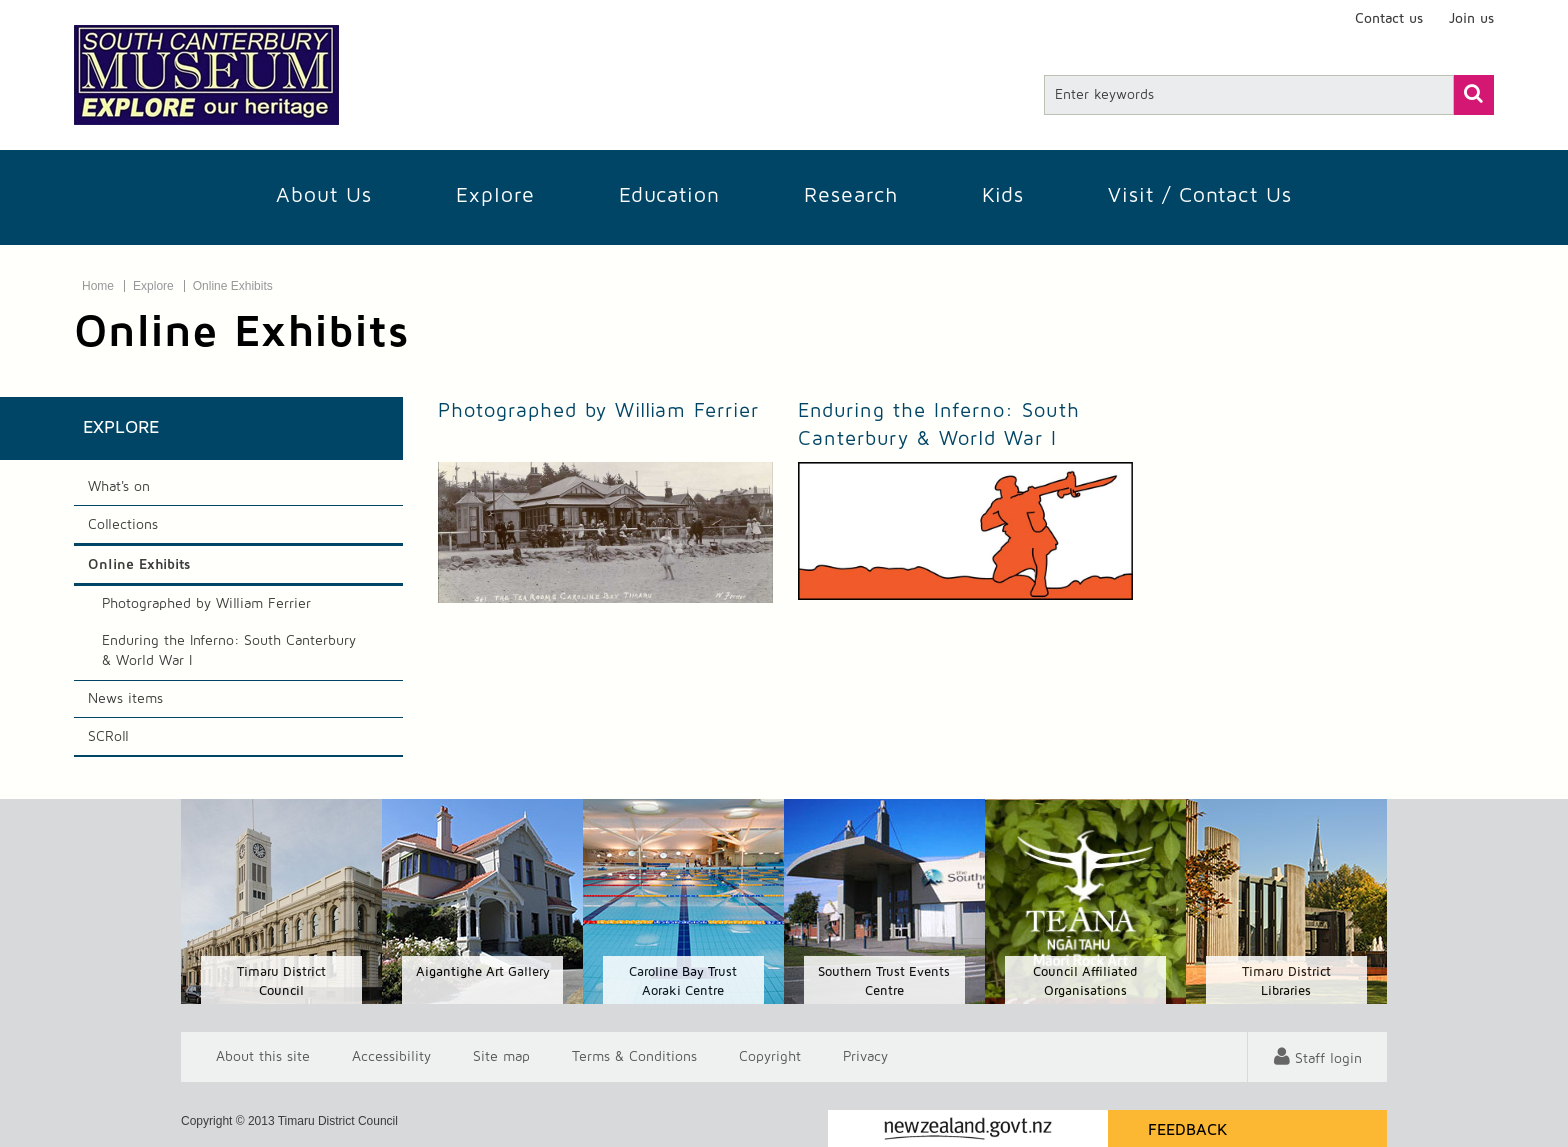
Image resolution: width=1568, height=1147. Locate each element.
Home (98, 286)
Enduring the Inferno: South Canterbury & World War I (229, 651)
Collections (123, 525)
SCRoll (108, 737)
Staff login (1328, 1059)
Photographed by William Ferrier (206, 604)
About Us (324, 195)
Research (851, 195)
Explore (495, 195)
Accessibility (391, 1057)
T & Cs (634, 1057)
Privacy (865, 1057)
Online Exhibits (233, 286)
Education (669, 195)
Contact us (1389, 19)
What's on (119, 487)
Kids (1003, 195)
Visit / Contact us (1200, 195)
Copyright (770, 1057)
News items (125, 699)
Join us (1471, 19)
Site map (501, 1057)
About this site (263, 1057)
